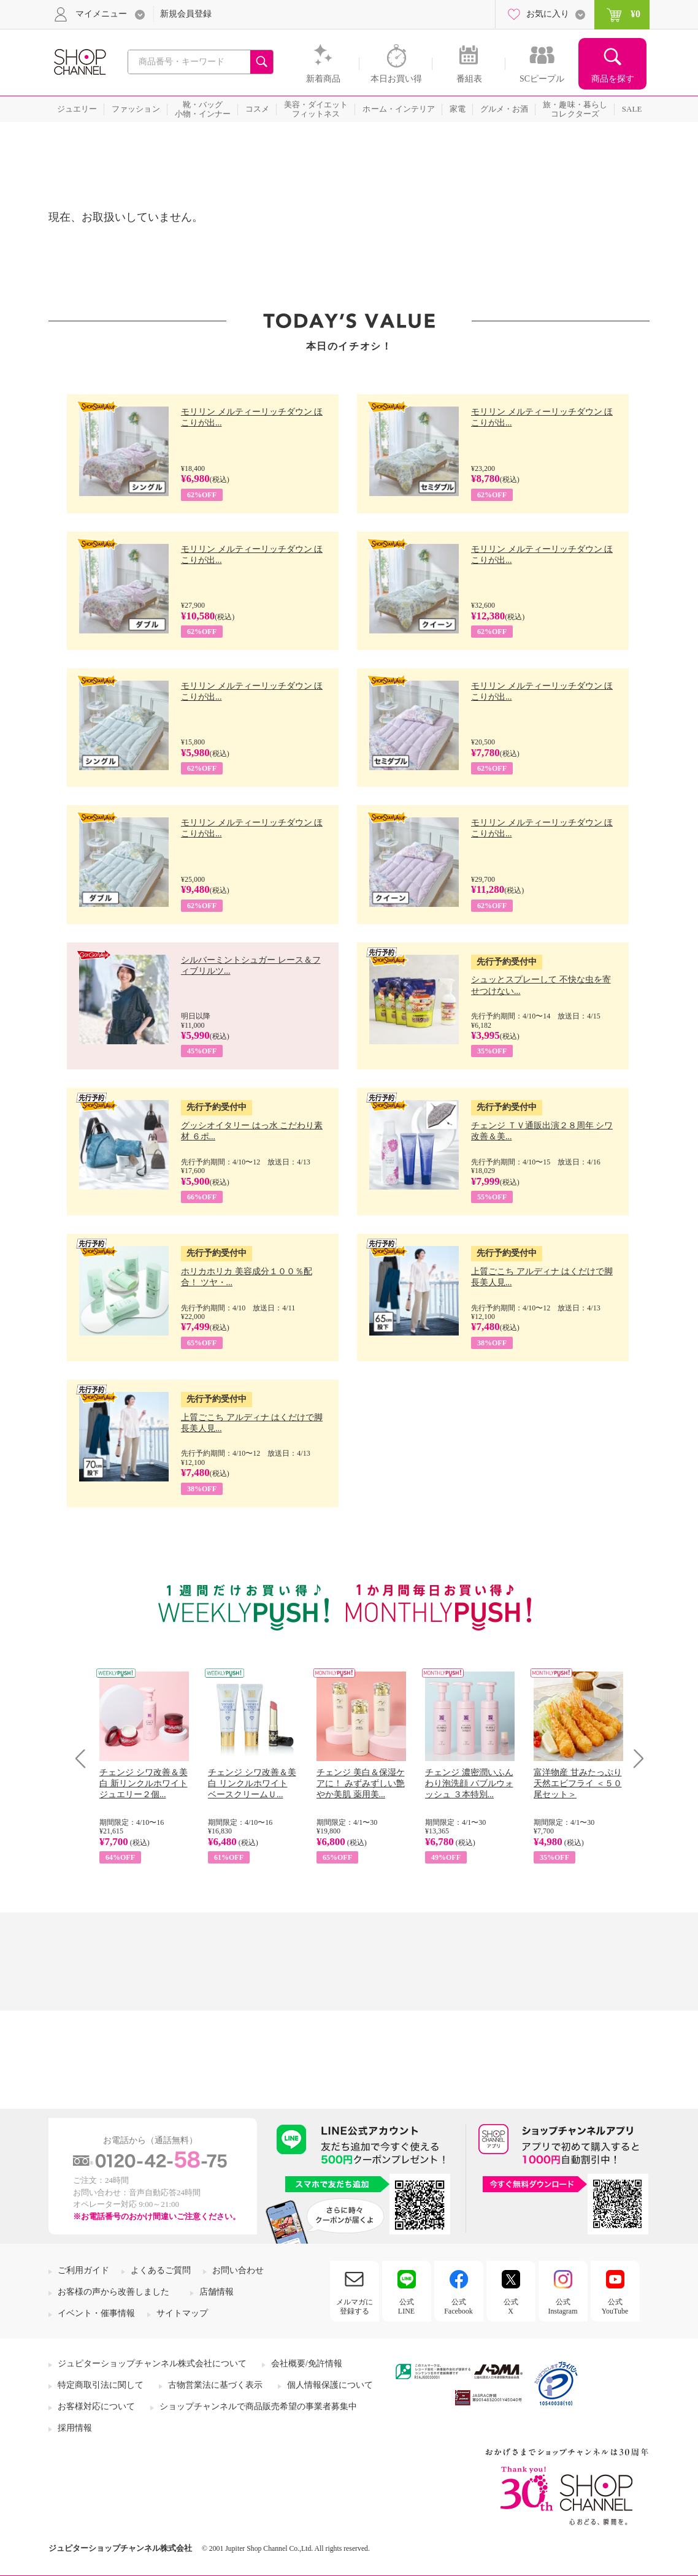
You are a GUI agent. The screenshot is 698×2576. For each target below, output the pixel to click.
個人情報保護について (330, 2385)
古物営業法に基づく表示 (215, 2385)
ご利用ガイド (83, 2270)
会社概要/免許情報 (306, 2363)
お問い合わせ (238, 2270)
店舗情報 (216, 2291)
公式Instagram (563, 2306)
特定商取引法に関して (101, 2385)
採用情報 (75, 2428)
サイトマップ (182, 2313)
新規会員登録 (186, 13)
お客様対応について (96, 2406)
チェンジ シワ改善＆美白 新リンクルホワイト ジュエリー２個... (143, 1783)
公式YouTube (615, 2306)
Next (634, 1758)
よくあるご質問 (161, 2270)
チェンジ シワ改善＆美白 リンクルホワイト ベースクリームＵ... (252, 1783)
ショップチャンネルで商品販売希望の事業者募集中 (258, 2406)
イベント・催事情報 (96, 2313)
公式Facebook (458, 2306)
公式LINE (406, 2306)
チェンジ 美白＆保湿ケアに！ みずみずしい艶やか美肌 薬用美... (360, 1783)
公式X (511, 2306)
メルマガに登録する (354, 2306)
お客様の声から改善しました (113, 2291)
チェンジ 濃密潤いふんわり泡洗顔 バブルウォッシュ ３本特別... (469, 1783)
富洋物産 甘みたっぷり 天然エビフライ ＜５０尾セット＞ (578, 1783)
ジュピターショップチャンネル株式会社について (152, 2363)
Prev (85, 1758)
